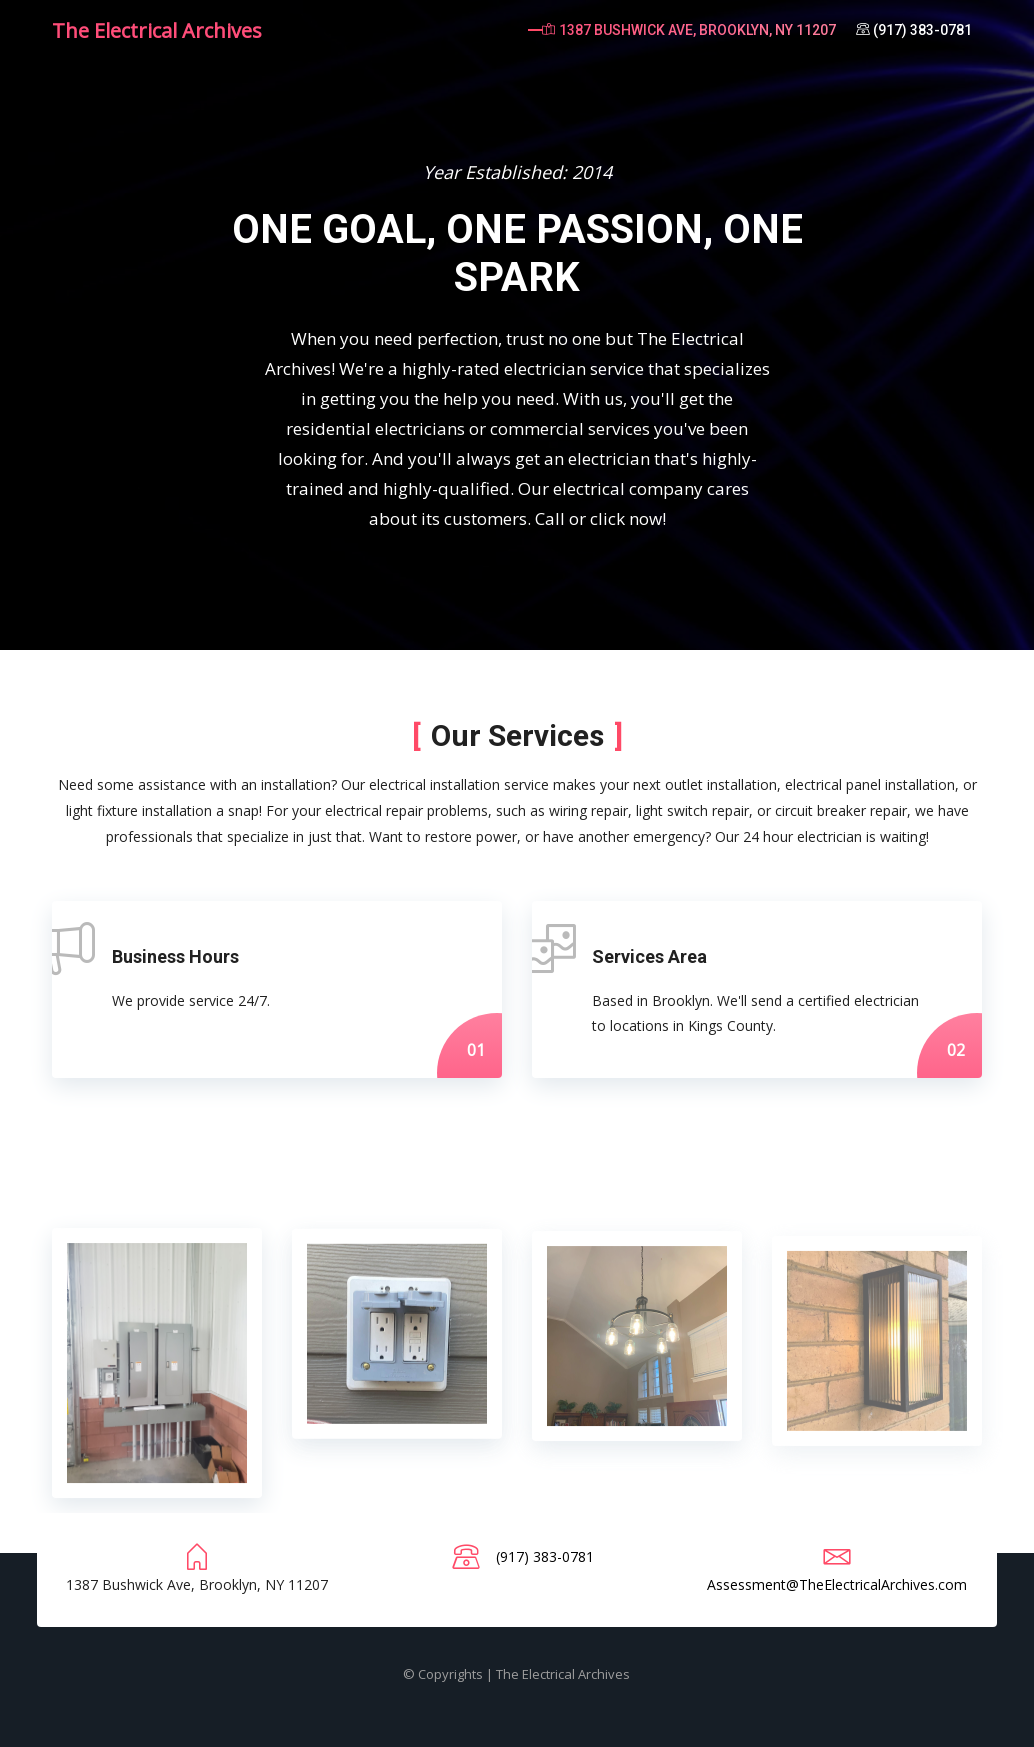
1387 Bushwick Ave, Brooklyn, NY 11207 (689, 30)
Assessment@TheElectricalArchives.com (837, 1584)
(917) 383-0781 (914, 30)
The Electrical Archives (157, 30)
